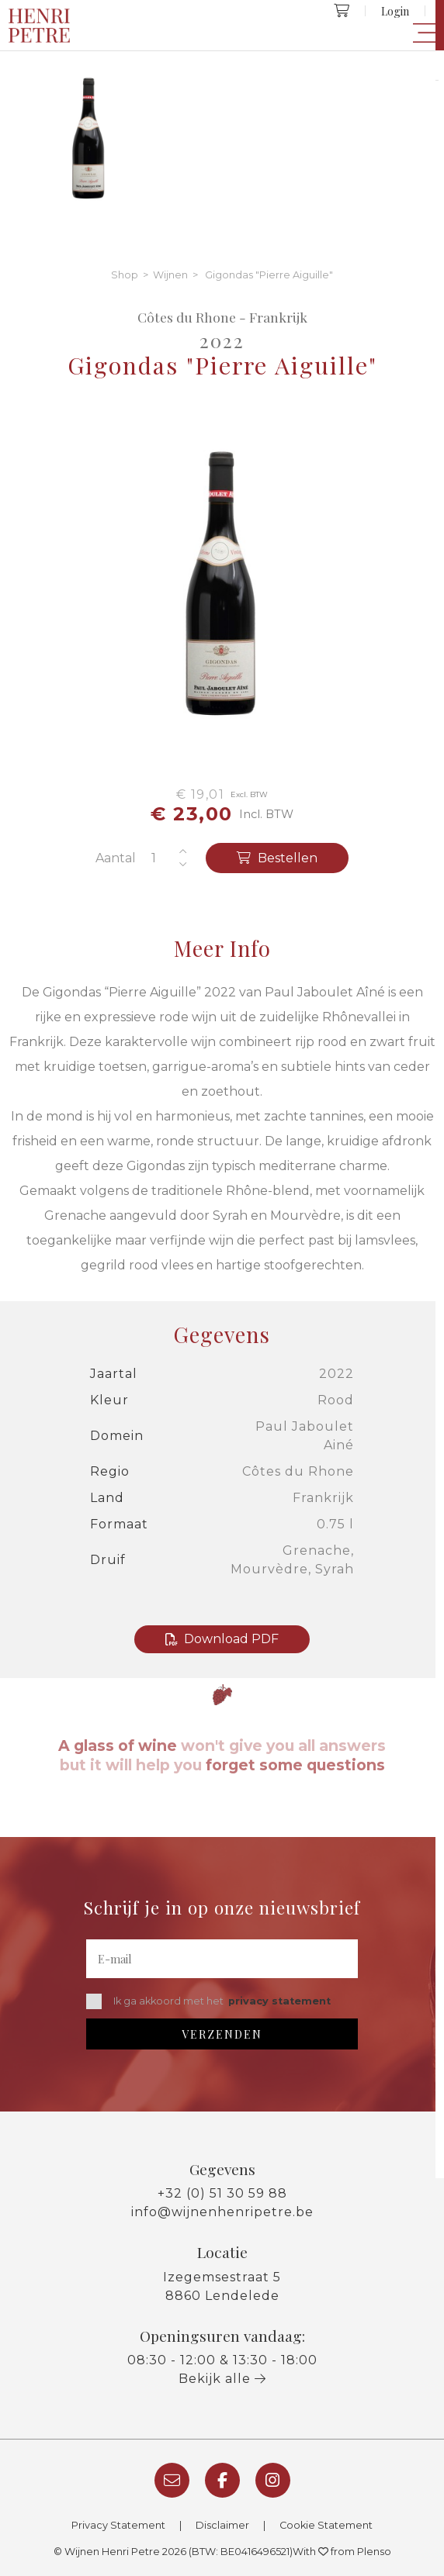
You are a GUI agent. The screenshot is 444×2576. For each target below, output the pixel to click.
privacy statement (279, 2001)
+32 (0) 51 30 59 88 (222, 2193)
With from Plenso (342, 2551)
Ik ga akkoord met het (208, 2001)
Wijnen (170, 275)
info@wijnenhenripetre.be (222, 2212)
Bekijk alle (222, 2378)
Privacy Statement (118, 2525)
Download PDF (222, 1639)
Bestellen (277, 858)
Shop (124, 275)
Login (395, 10)
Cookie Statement (326, 2525)
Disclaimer (222, 2525)
